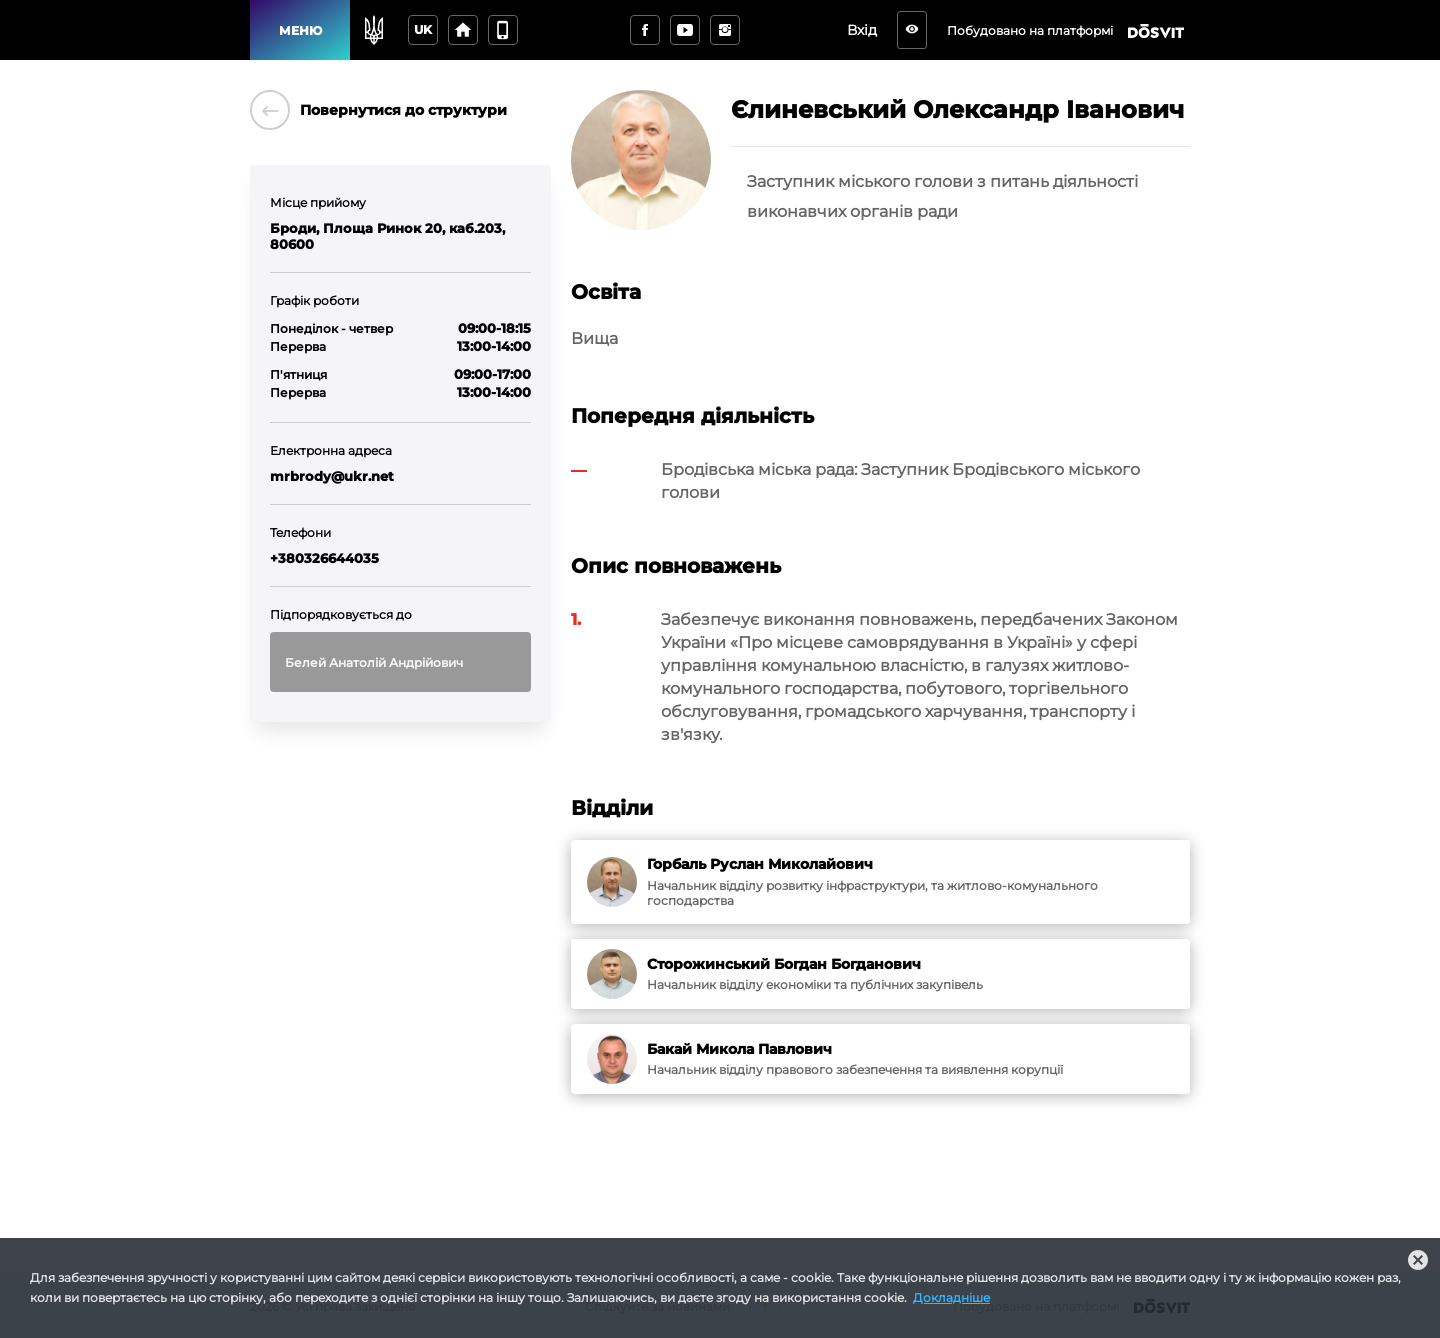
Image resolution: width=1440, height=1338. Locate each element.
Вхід (868, 30)
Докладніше (951, 1297)
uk (423, 29)
